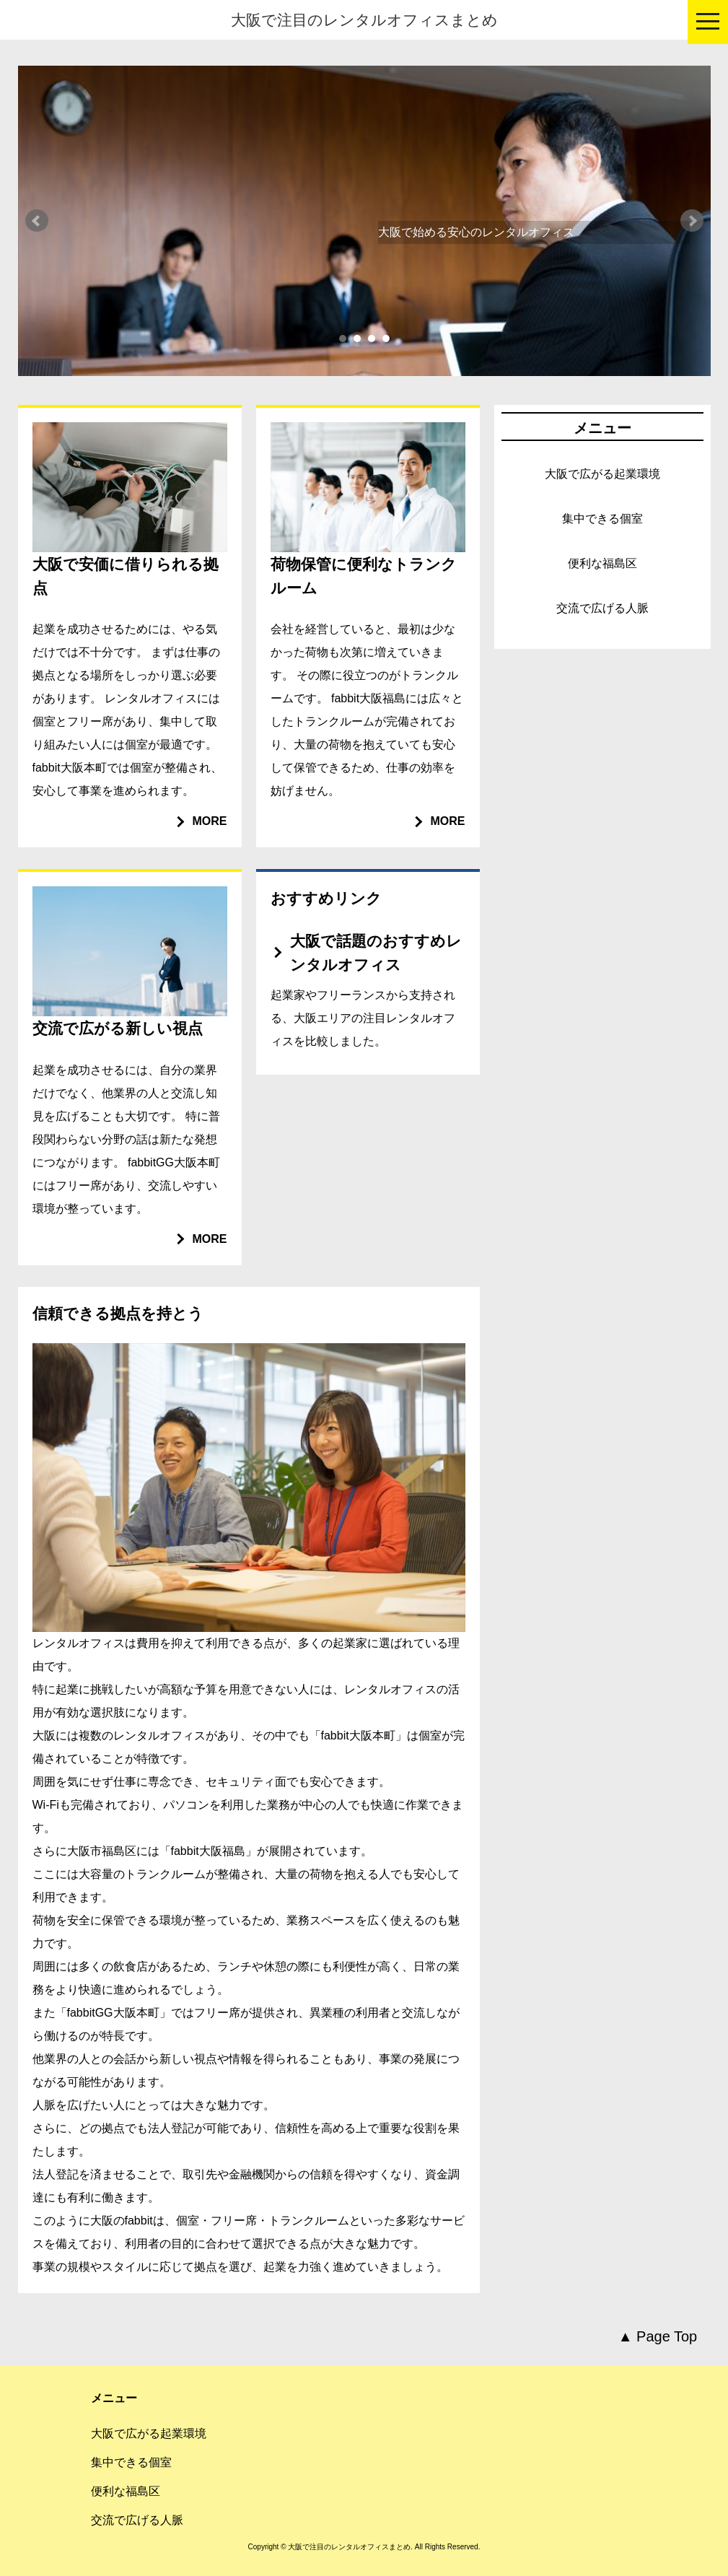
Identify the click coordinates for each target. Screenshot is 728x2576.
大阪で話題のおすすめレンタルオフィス (376, 953)
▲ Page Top (658, 2336)
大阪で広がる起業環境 (602, 474)
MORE (210, 821)
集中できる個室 (602, 518)
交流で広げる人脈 (602, 608)
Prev (36, 220)
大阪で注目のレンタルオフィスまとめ (364, 20)
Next (691, 220)
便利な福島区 (602, 563)
